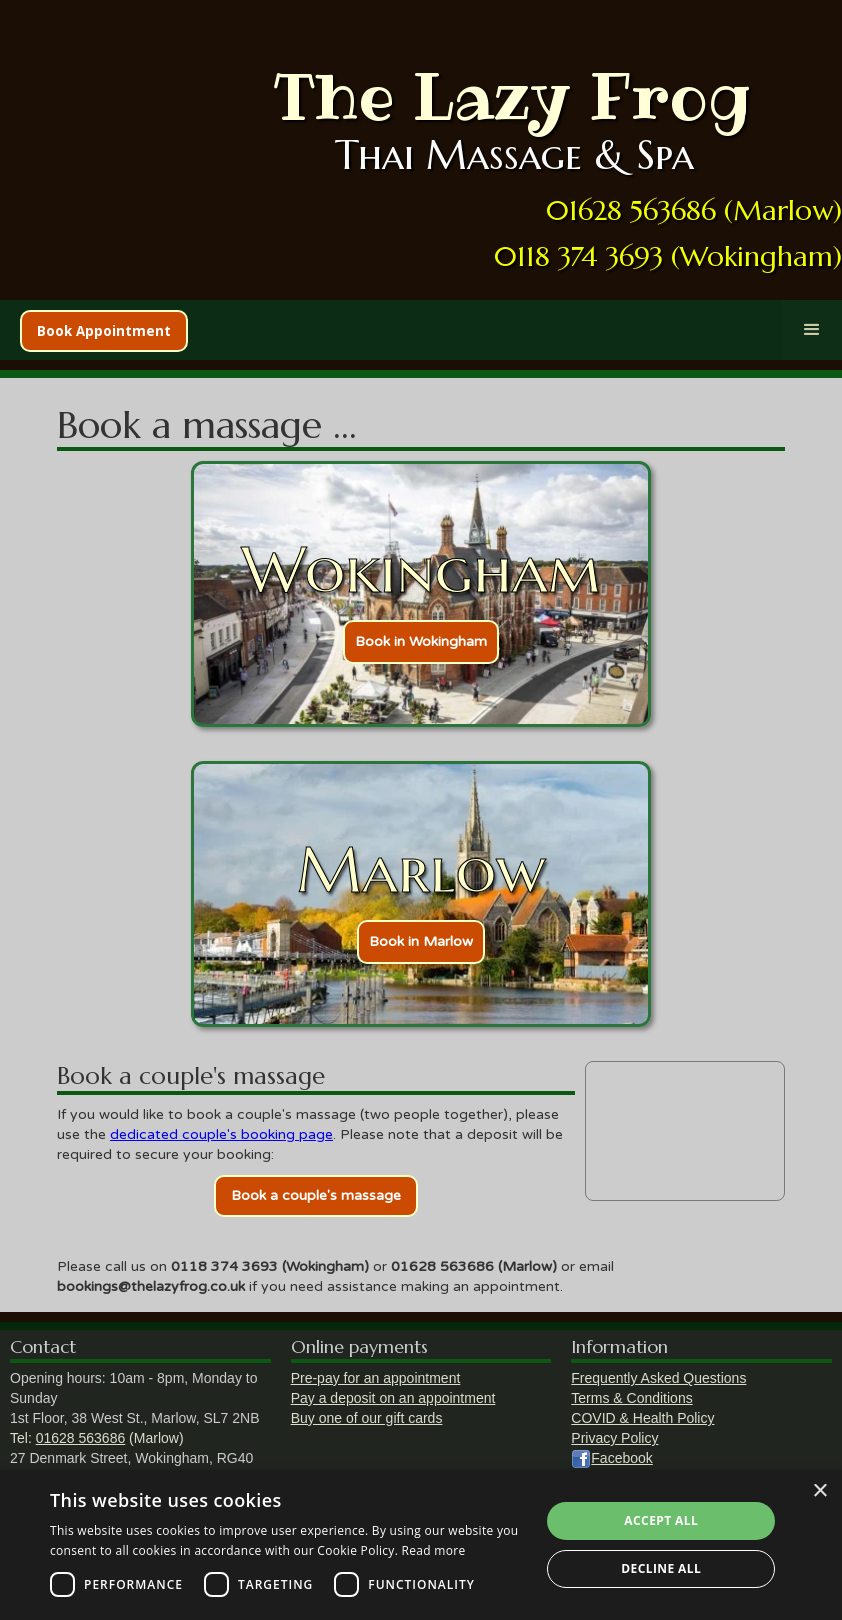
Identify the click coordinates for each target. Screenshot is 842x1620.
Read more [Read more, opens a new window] (434, 1550)
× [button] (819, 1491)
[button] (812, 330)
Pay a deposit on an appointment (393, 1398)
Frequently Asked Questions (658, 1378)
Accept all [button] (661, 1520)
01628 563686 (81, 1438)
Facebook (621, 1458)
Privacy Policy (614, 1438)
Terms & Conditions (631, 1398)
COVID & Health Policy (642, 1418)
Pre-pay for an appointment (376, 1378)
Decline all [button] (661, 1568)
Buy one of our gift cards (367, 1418)
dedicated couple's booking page (221, 1134)
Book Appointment (104, 331)
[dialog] (421, 1545)
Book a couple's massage (316, 1195)
